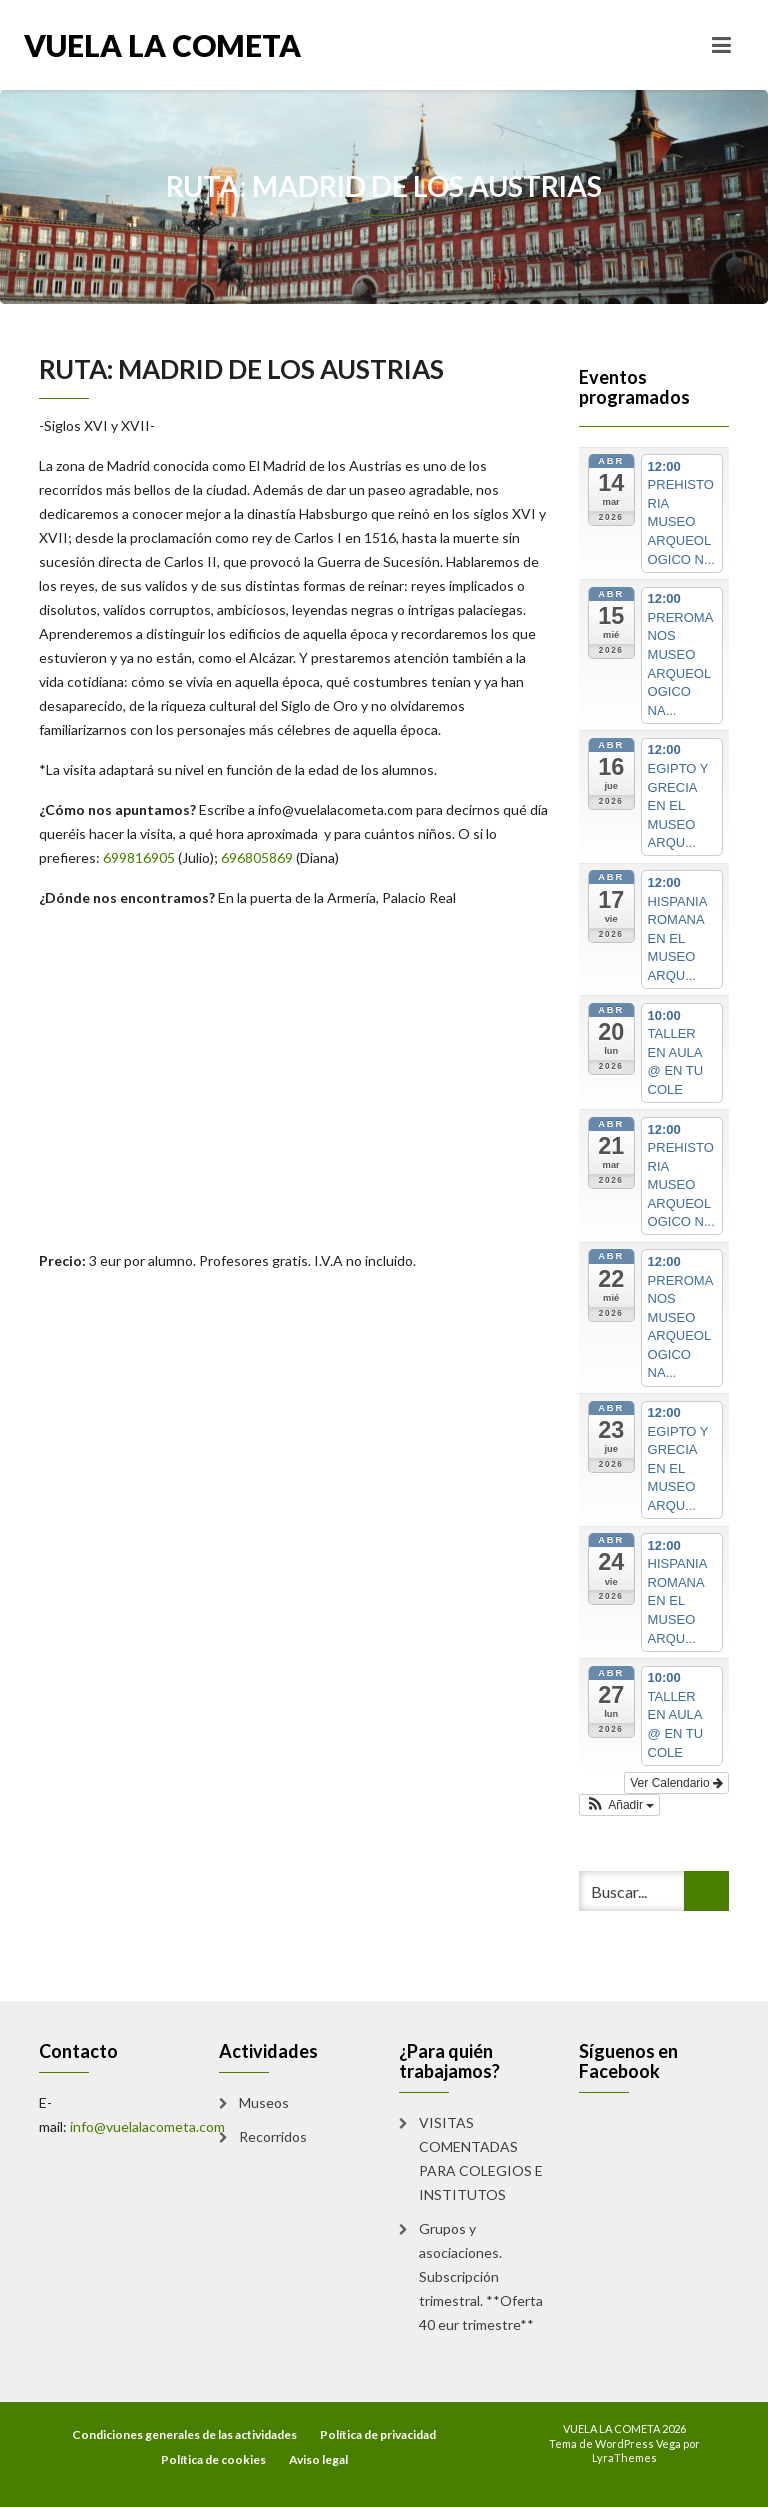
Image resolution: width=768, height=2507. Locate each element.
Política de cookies (213, 2459)
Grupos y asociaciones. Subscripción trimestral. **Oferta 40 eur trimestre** (481, 2276)
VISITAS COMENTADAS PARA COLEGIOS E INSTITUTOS (481, 2158)
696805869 (257, 857)
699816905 (139, 857)
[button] (619, 1805)
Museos (264, 2102)
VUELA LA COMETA (162, 45)
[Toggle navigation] (721, 45)
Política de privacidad (378, 2434)
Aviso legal (318, 2459)
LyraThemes (624, 2457)
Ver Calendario (676, 1783)
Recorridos (273, 2136)
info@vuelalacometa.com (335, 809)
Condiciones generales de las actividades (184, 2434)
